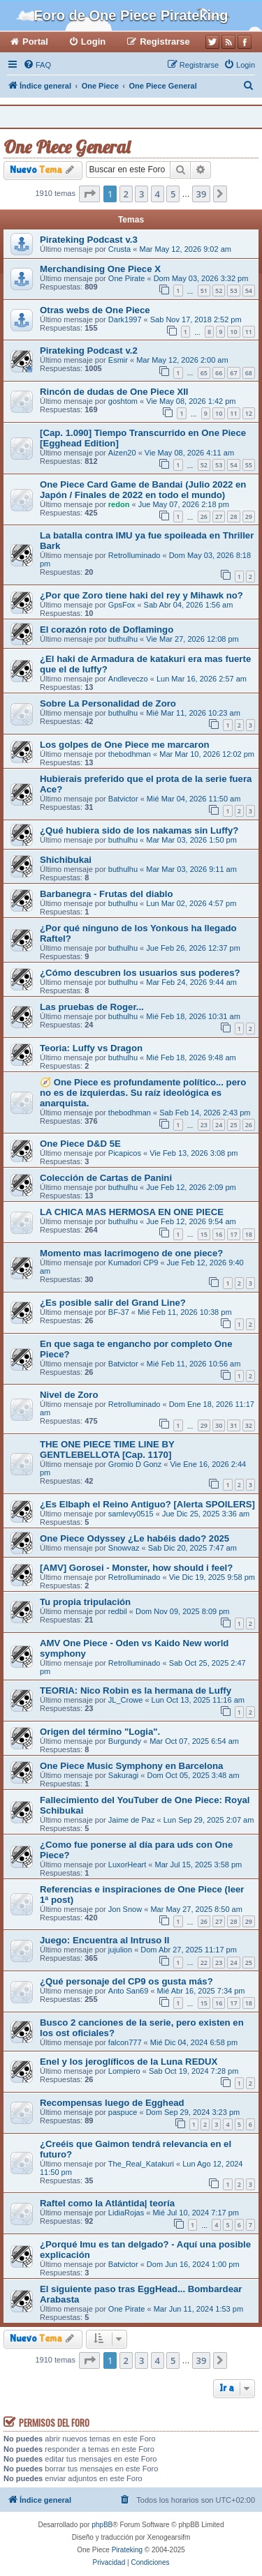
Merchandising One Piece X (100, 269)
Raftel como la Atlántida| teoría (107, 2203)
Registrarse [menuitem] (165, 41)
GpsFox (122, 605)
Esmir (118, 360)
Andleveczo (128, 679)
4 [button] (157, 194)
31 (233, 1425)
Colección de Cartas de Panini (106, 1178)
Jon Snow (125, 1909)
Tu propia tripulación (85, 1602)
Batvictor (123, 798)
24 (218, 1124)
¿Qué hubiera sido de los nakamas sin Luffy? (139, 830)
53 (233, 290)
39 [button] (201, 194)
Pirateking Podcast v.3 (89, 239)
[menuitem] (37, 65)
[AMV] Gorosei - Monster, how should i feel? (136, 1567)
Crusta (119, 249)
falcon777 (125, 2042)
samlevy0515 (131, 1513)
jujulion (120, 1949)
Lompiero (124, 2071)
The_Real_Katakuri (141, 2164)
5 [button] (172, 194)
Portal (35, 41)
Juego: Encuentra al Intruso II (104, 1940)
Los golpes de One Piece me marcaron (125, 744)
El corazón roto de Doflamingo (106, 629)
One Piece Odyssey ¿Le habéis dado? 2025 (134, 1538)
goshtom (123, 401)
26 (204, 516)
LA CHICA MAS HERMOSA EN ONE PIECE (132, 1212)
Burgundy (124, 1741)
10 (233, 331)
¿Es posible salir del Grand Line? (113, 1302)
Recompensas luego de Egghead (112, 2102)
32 (248, 1425)
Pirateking (127, 2550)
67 (233, 372)
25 (233, 1124)
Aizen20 (122, 453)
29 (248, 516)
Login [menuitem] (93, 41)
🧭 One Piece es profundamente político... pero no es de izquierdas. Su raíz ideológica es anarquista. (143, 1092)
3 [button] (141, 194)
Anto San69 (128, 1991)
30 (218, 1425)
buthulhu (123, 639)
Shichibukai (66, 859)
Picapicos (124, 1153)
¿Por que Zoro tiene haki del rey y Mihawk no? (141, 595)
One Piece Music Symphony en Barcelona (131, 1766)
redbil (117, 1611)
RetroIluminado (134, 555)
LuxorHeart (127, 1864)
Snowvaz (124, 1548)
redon (119, 504)
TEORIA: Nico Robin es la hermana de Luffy (135, 1690)
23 (204, 1124)
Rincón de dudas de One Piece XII (114, 391)
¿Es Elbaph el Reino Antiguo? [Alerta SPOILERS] (147, 1504)
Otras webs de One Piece (95, 310)
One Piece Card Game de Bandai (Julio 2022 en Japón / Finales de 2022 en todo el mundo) (143, 489)
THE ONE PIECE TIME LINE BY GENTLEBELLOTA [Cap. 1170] (107, 1449)
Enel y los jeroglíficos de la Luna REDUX (128, 2061)
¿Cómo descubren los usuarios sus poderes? (140, 972)
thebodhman (129, 754)
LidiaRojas (126, 2212)
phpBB (102, 2525)
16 (218, 1234)
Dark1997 (125, 319)
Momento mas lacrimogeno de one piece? (131, 1253)
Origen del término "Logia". (100, 1731)
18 (248, 1234)
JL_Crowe (125, 1700)
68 (248, 372)
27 (218, 516)
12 (248, 413)
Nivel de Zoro (69, 1394)
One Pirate (126, 278)
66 (218, 372)
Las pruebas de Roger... (92, 1007)
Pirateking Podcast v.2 (89, 350)
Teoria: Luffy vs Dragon (91, 1048)
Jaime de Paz (131, 1820)
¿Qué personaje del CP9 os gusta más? (126, 1981)
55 (248, 464)
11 (248, 331)
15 (204, 1234)
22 (204, 1962)
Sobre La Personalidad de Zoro (108, 703)
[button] (89, 194)
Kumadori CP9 (133, 1262)
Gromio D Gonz (134, 1464)
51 (204, 290)
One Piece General (66, 147)
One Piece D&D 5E (80, 1143)
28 (233, 516)
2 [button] (126, 194)
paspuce (123, 2112)
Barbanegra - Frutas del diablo (106, 894)
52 (218, 290)
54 (248, 290)
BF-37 (118, 1312)
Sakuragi (123, 1775)
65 (204, 372)
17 (233, 1234)
